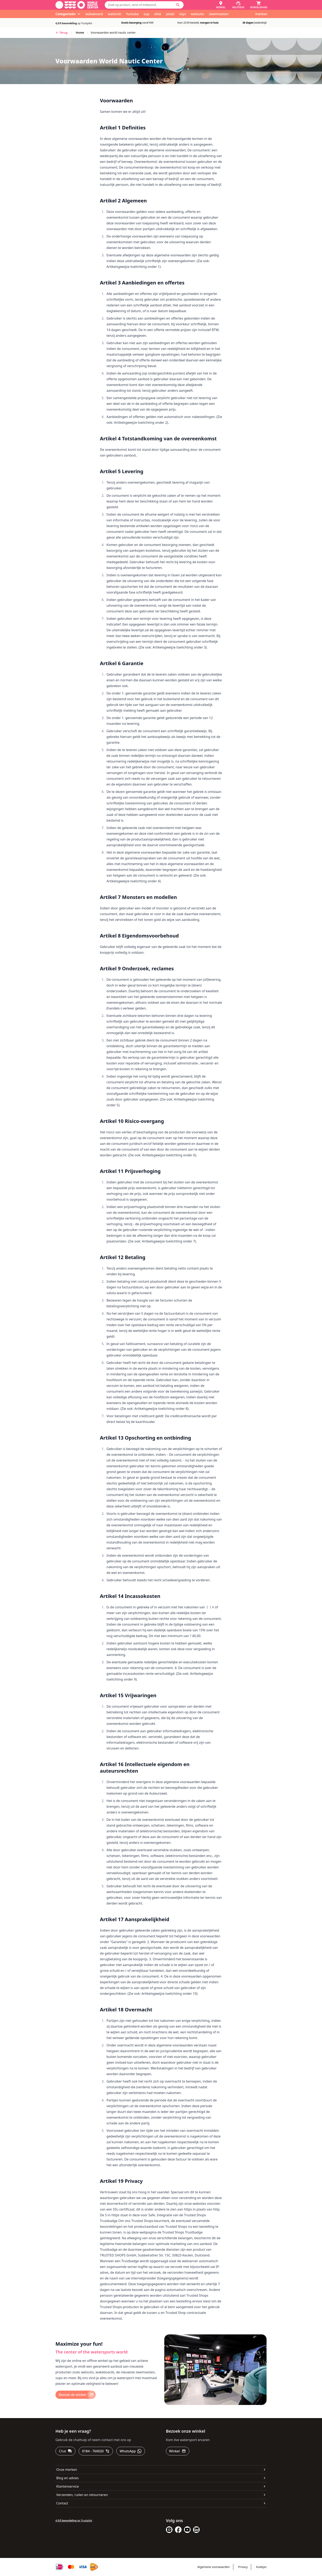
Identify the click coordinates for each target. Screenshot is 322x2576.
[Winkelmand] (259, 5)
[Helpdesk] (238, 5)
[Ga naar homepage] (76, 5)
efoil (157, 14)
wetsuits (197, 14)
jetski (170, 14)
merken (261, 14)
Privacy (243, 2567)
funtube (132, 14)
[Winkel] (221, 5)
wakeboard (94, 14)
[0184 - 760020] (96, 2451)
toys (182, 14)
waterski (114, 14)
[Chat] (65, 2451)
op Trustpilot (73, 23)
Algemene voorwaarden (213, 2567)
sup (147, 14)
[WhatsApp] (130, 2451)
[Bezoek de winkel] (75, 2395)
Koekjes (261, 2567)
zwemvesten (219, 14)
